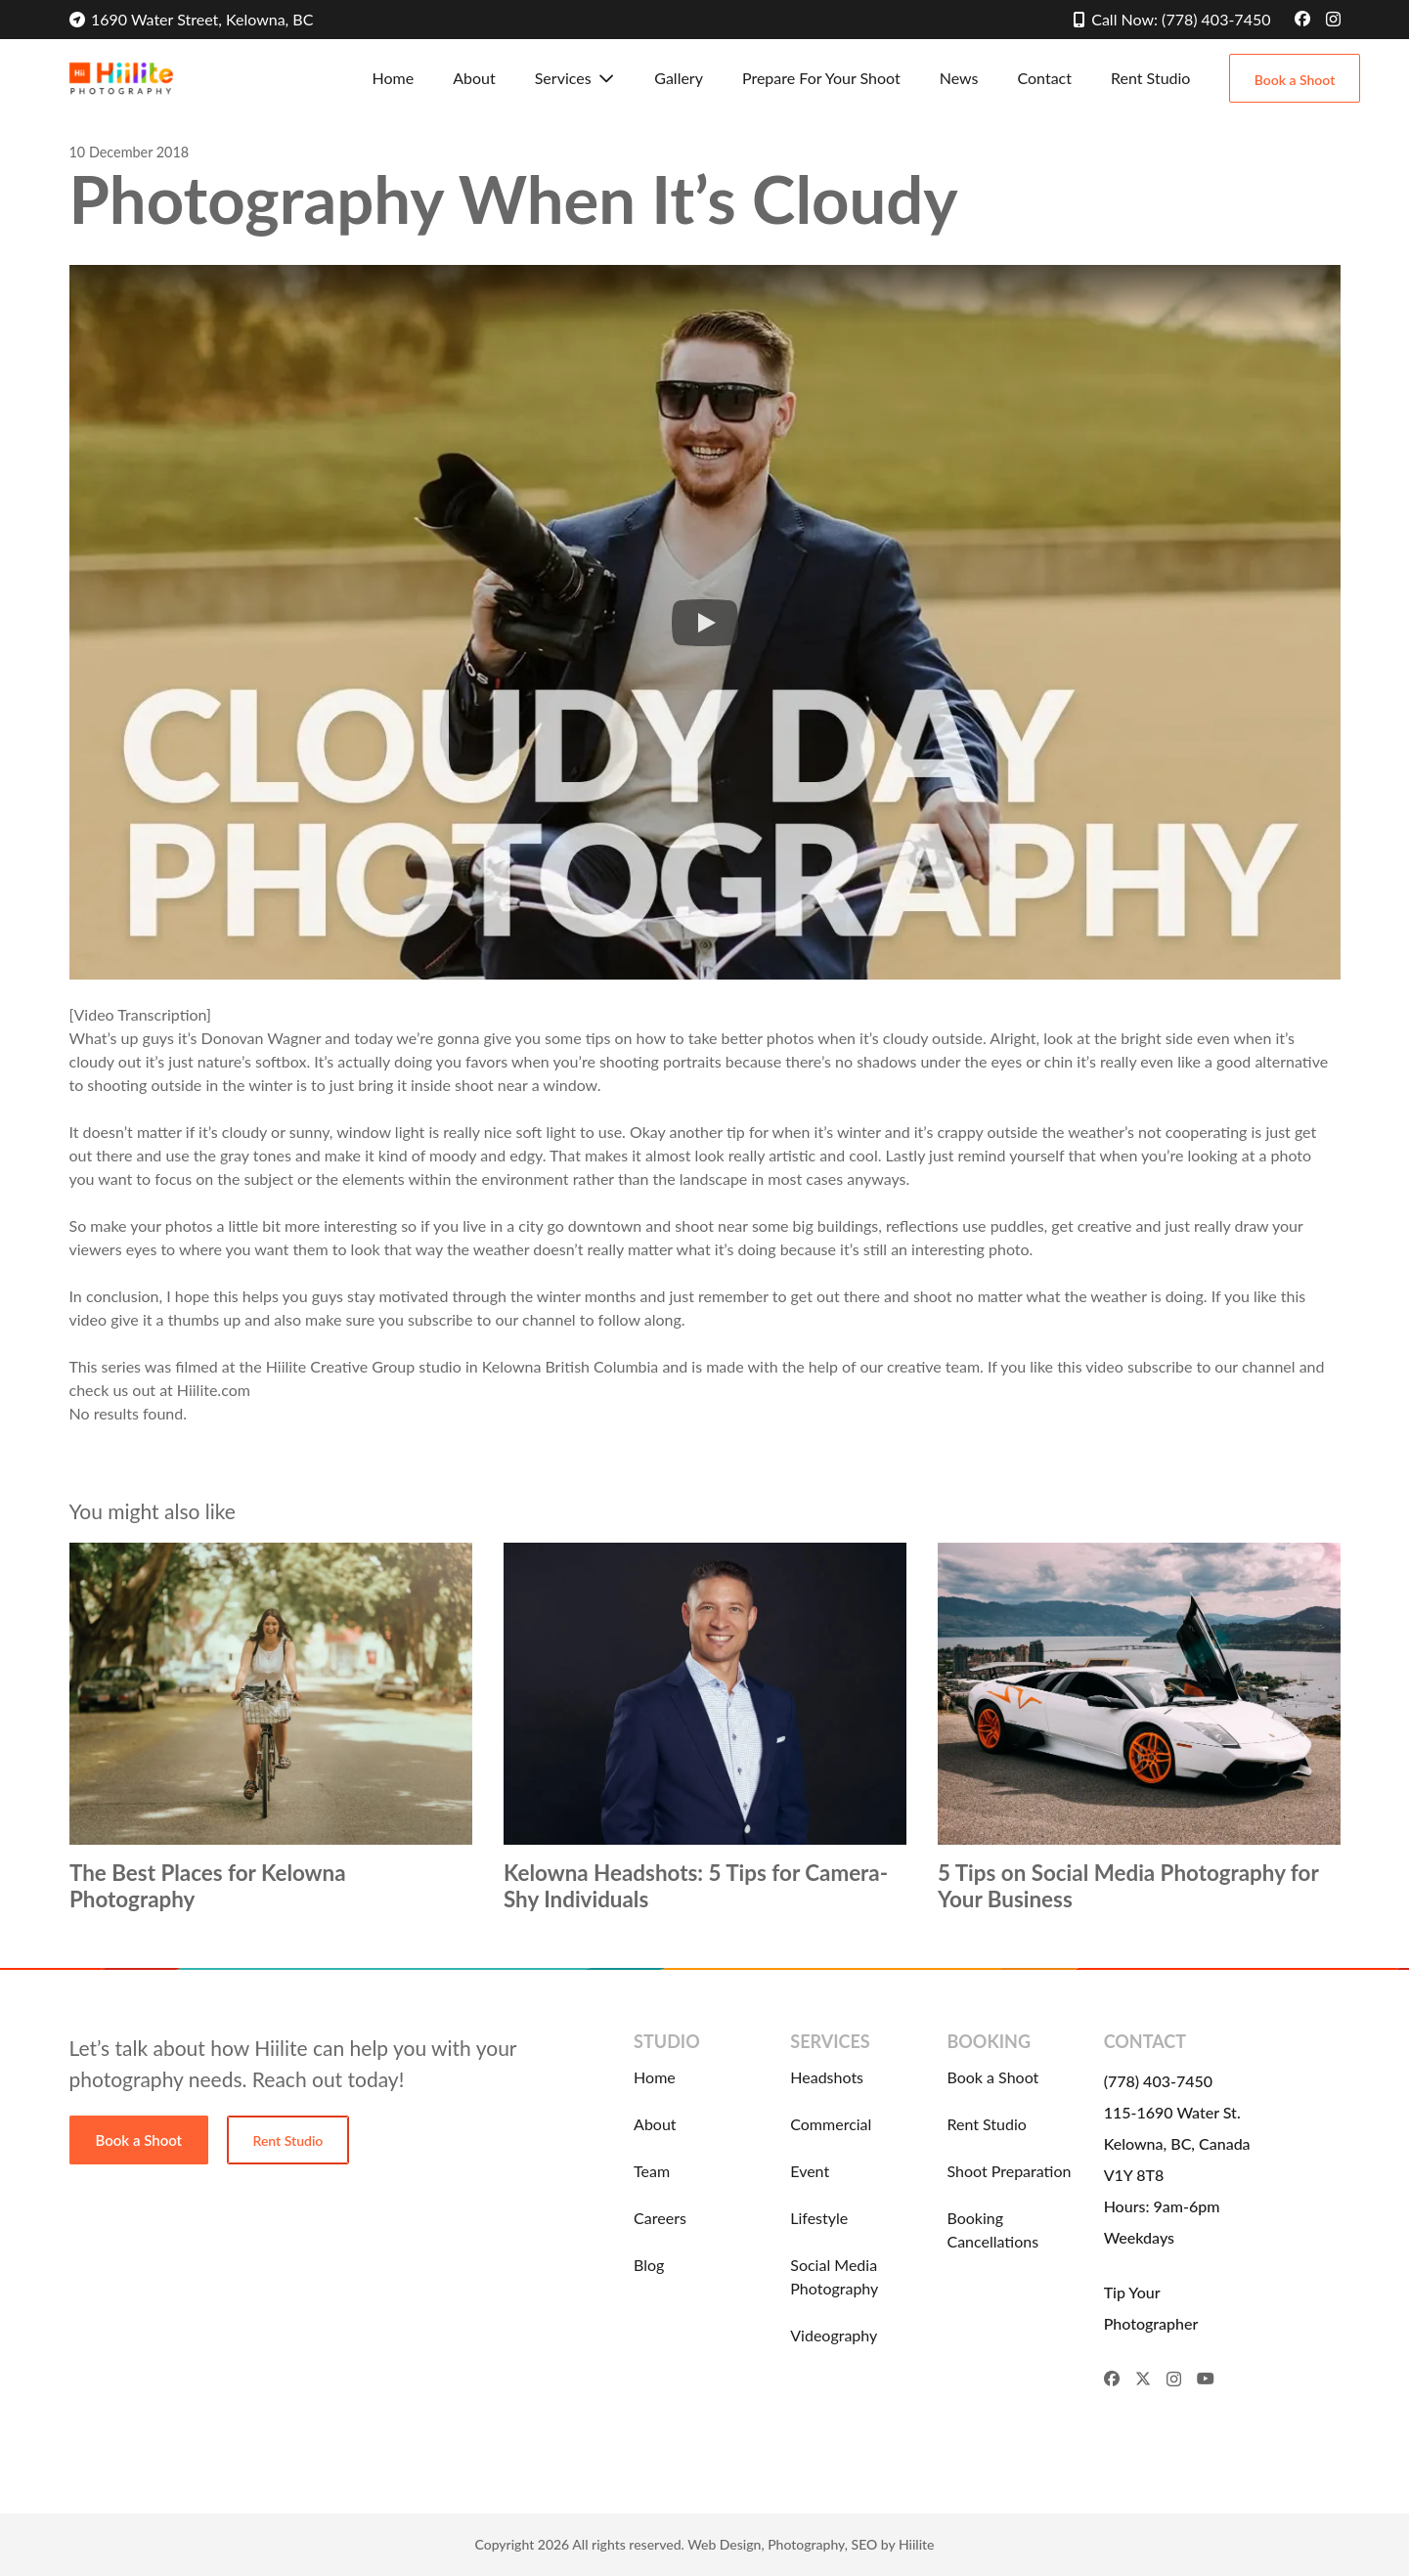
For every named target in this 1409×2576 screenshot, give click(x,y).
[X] (1143, 2378)
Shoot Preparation (1009, 2170)
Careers (660, 2217)
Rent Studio (986, 2124)
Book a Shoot (992, 2077)
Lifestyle (819, 2217)
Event (809, 2170)
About (655, 2124)
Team (652, 2170)
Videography (833, 2335)
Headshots (826, 2077)
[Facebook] (1302, 18)
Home (655, 2077)
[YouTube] (1205, 2378)
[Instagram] (1333, 19)
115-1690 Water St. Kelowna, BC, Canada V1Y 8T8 (1177, 2143)
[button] (604, 78)
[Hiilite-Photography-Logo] (121, 79)
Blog (649, 2264)
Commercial (830, 2124)
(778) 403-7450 (1158, 2081)
